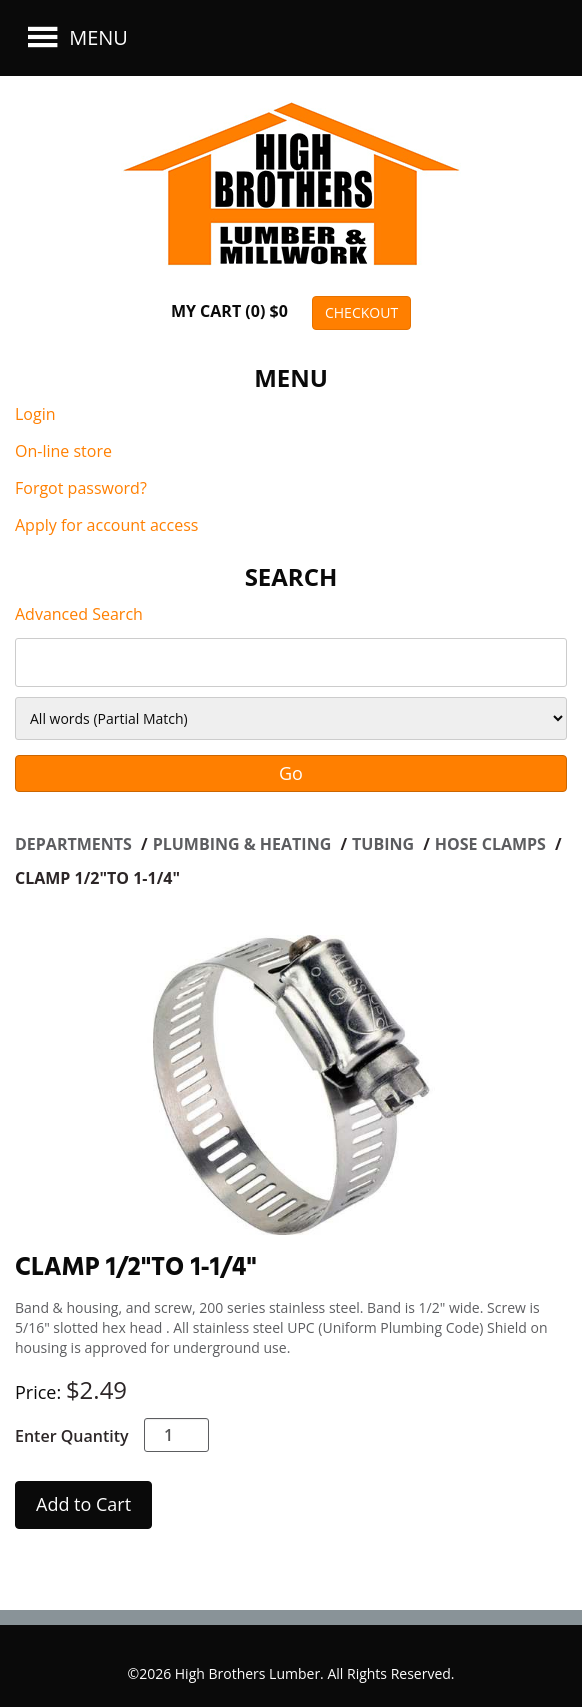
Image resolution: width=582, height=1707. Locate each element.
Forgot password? (81, 488)
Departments (75, 844)
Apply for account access (106, 525)
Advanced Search (79, 614)
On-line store (63, 451)
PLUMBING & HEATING (244, 844)
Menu (75, 38)
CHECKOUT (361, 312)
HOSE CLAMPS (492, 844)
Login (35, 414)
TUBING (385, 844)
